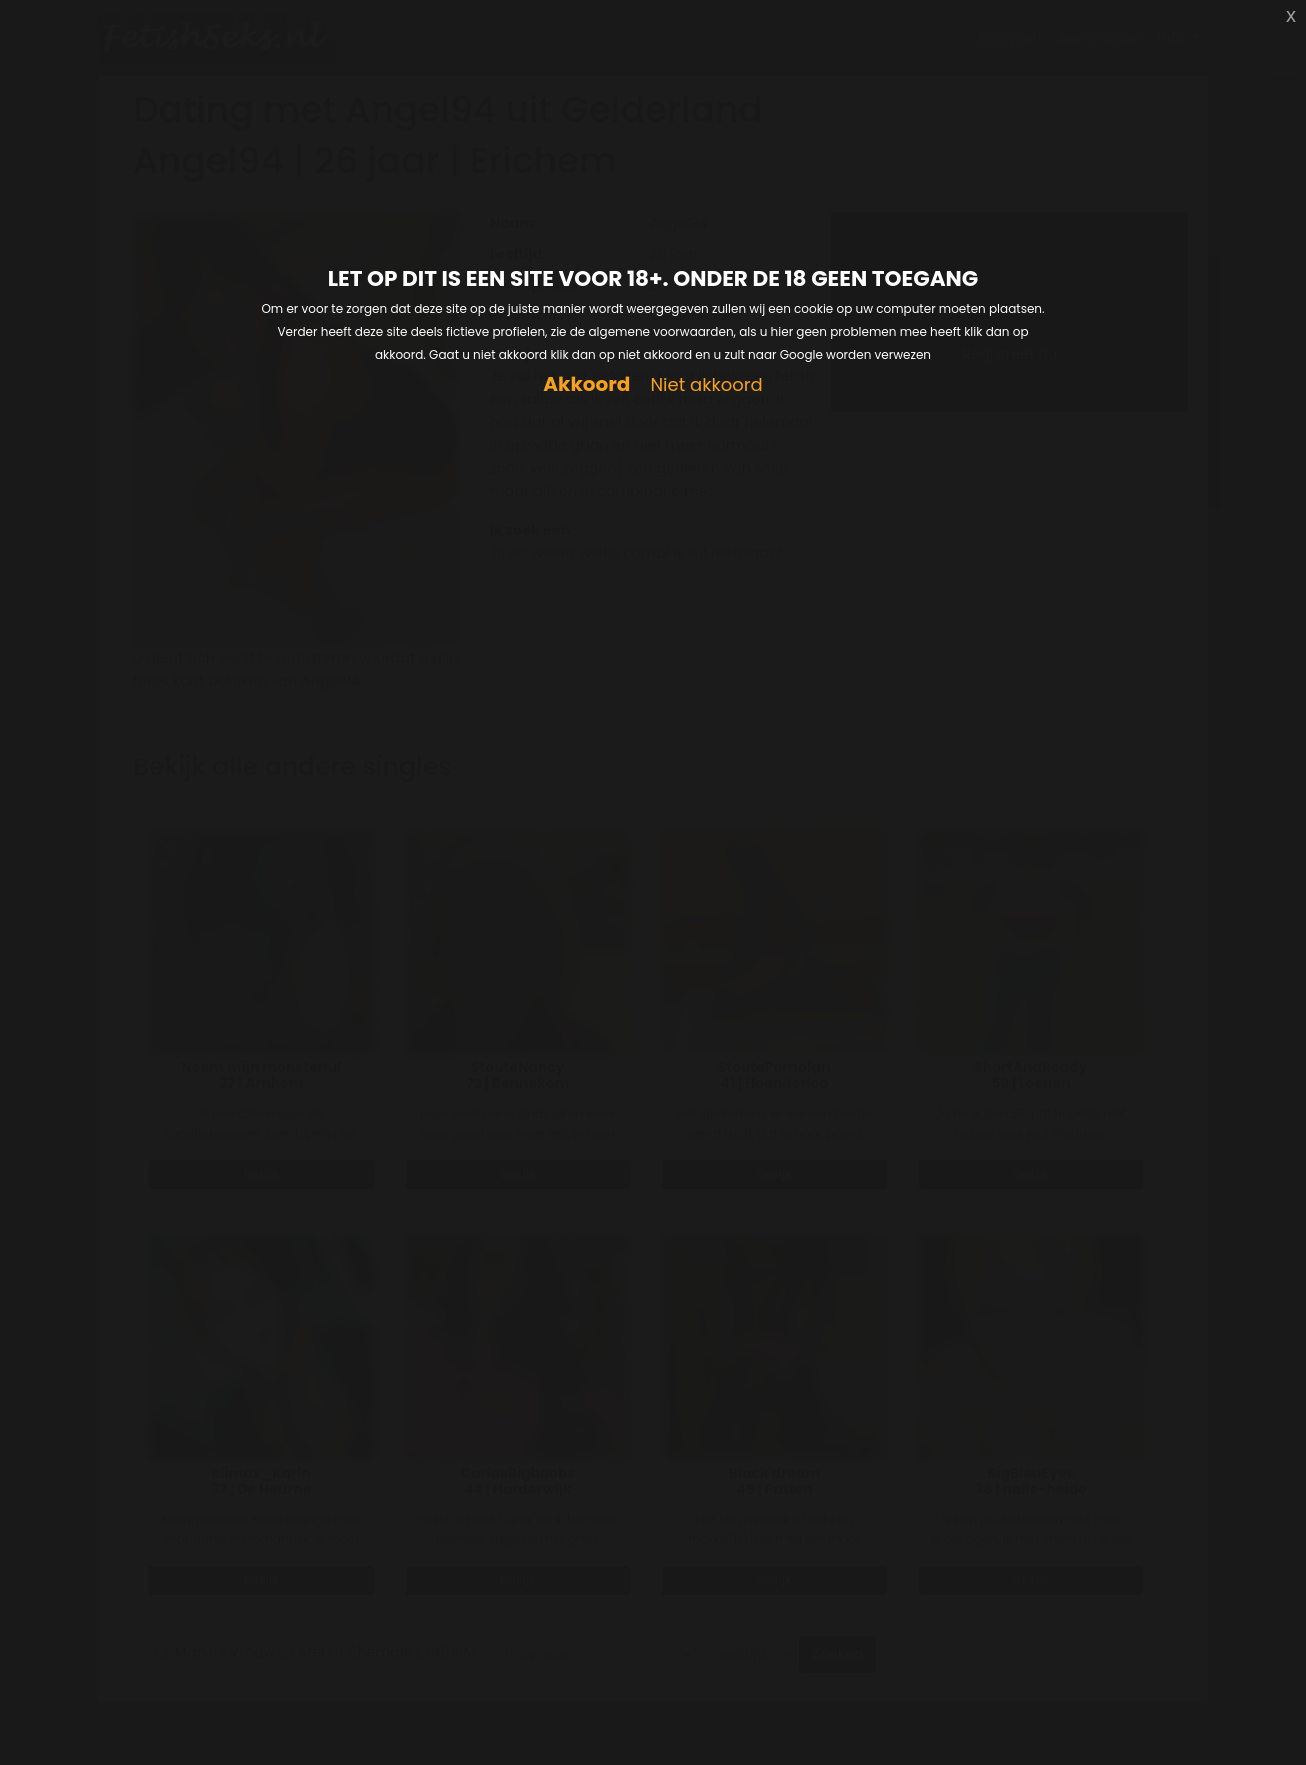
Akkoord (586, 384)
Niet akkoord (706, 385)
